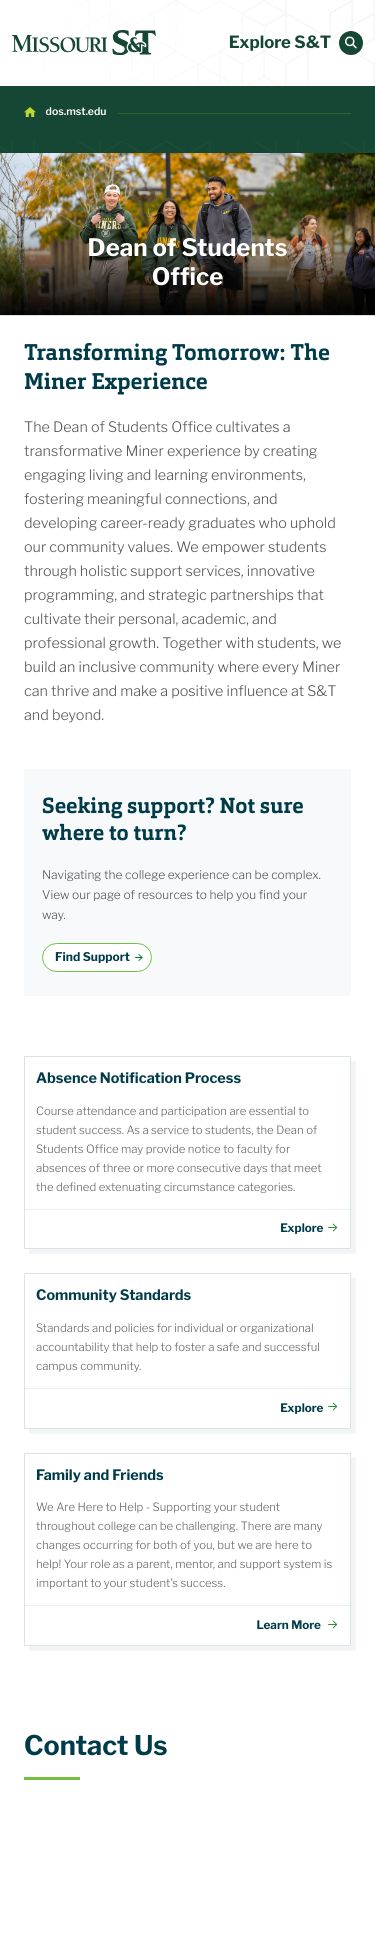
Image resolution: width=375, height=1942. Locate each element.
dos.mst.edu (76, 111)
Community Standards (187, 1350)
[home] (84, 43)
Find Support (92, 956)
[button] (351, 43)
